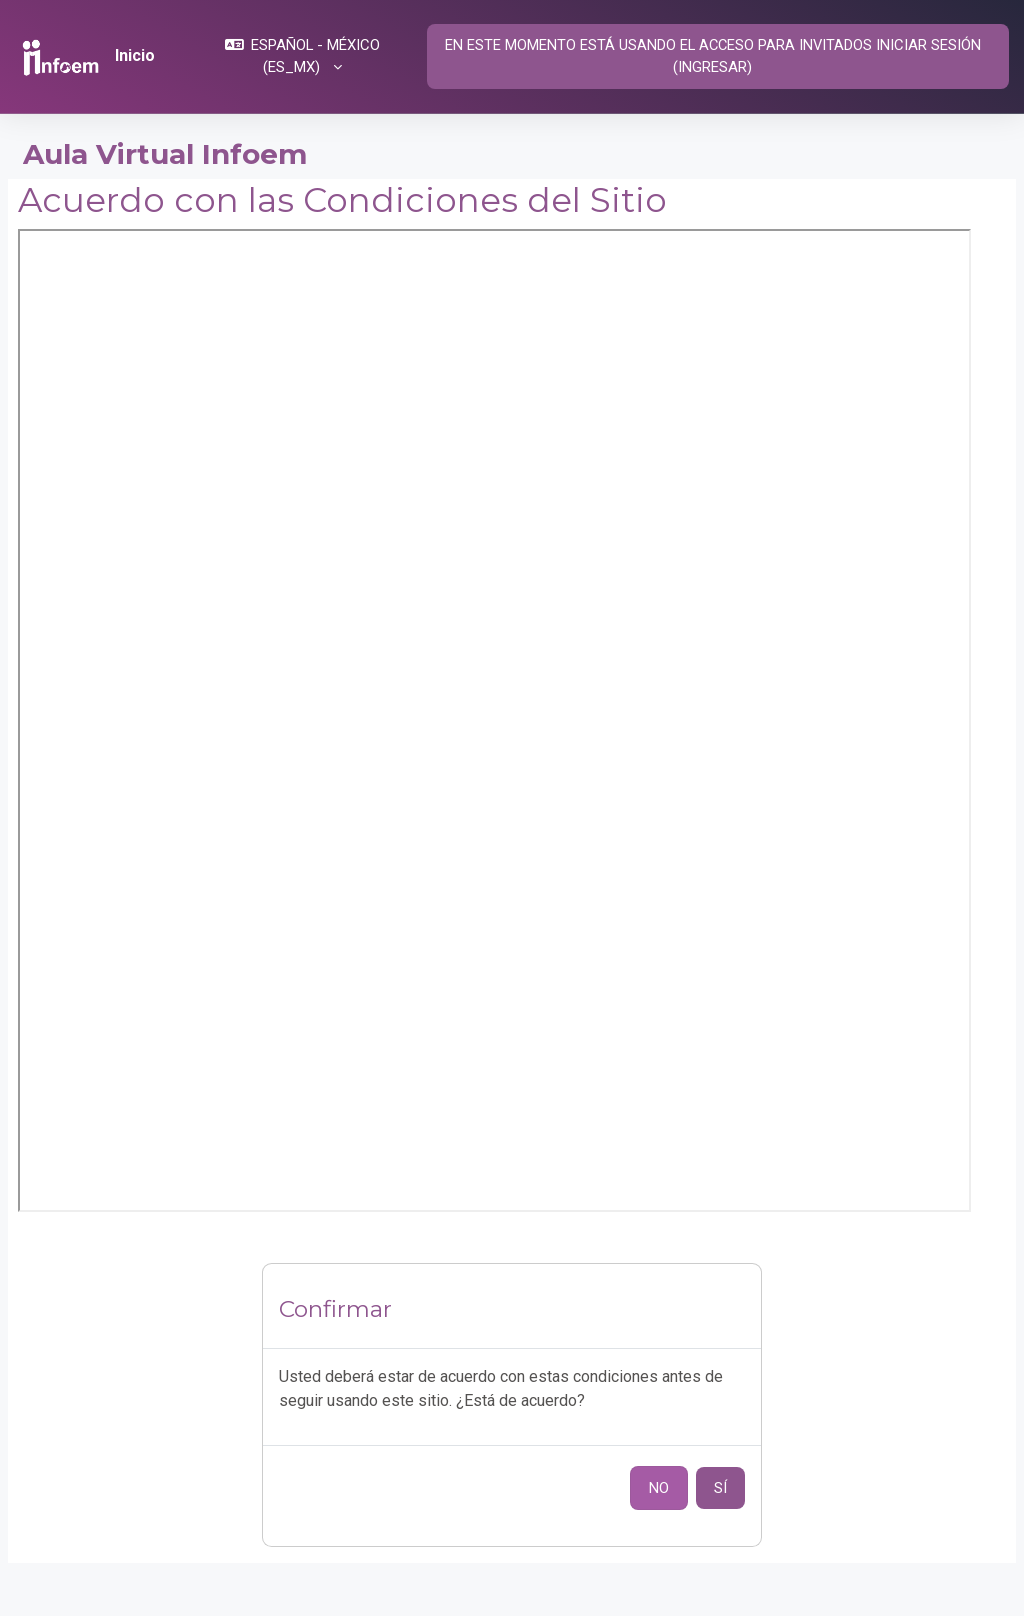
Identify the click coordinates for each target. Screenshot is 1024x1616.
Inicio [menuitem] (135, 55)
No (659, 1488)
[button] (302, 56)
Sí (720, 1488)
